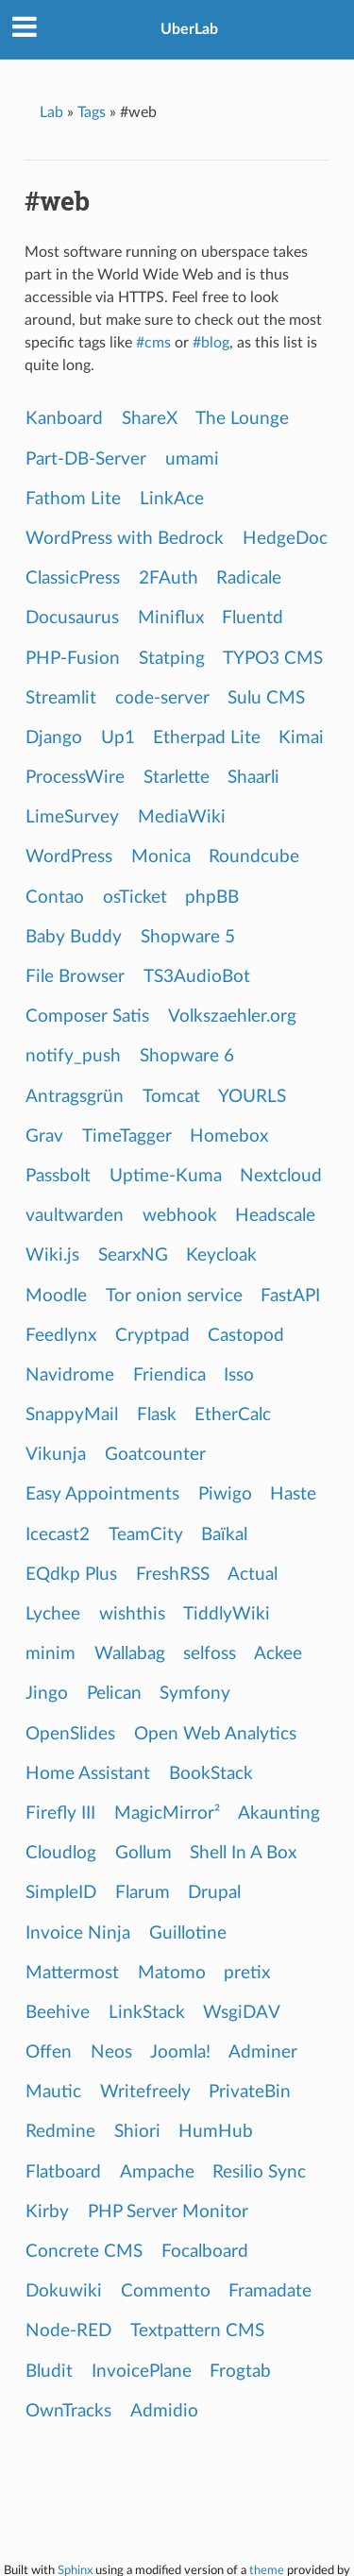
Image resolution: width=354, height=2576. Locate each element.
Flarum (142, 1893)
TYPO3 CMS (273, 659)
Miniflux (171, 618)
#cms (153, 342)
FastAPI (290, 1296)
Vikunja (55, 1455)
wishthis (132, 1614)
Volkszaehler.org (232, 1016)
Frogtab (240, 2372)
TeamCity (146, 1535)
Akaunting (279, 1813)
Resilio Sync (259, 2172)
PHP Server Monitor (168, 2212)
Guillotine (188, 1933)
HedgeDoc (285, 539)
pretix (247, 1973)
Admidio (164, 2411)
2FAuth (168, 578)
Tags (91, 112)
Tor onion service (174, 1296)
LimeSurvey (72, 817)
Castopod (246, 1336)
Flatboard (63, 2172)
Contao (54, 898)
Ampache (157, 2172)
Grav (44, 1136)
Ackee (278, 1654)
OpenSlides (70, 1734)
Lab (51, 112)
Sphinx (75, 2570)
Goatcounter (155, 1455)
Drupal (214, 1893)
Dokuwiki (63, 2291)
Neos (111, 2052)
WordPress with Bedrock (124, 539)
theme (266, 2570)
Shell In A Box (243, 1853)
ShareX (149, 419)
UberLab (189, 29)
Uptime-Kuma (166, 1176)
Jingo (46, 1694)
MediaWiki (182, 817)
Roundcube (254, 857)
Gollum (143, 1853)
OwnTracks (68, 2411)
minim (50, 1654)
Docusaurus (72, 618)
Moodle (56, 1296)
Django (53, 738)
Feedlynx (60, 1336)
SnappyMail (71, 1415)
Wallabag (129, 1654)
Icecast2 (57, 1535)
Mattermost (72, 1973)
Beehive (57, 2013)
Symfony (195, 1694)
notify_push (73, 1056)
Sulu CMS (266, 698)
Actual (253, 1575)
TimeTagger (127, 1136)
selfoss (209, 1654)
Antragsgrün (74, 1097)
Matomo (172, 1973)
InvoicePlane (142, 2372)
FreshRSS (173, 1575)
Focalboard (204, 2252)
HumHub (215, 2132)
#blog (211, 342)
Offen (48, 2052)
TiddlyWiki (226, 1614)
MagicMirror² (167, 1813)
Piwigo (225, 1494)
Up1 (118, 738)
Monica (161, 857)
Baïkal (224, 1535)
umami (192, 459)
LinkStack (147, 2013)
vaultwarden (74, 1216)
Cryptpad (152, 1336)
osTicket (135, 898)
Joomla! (180, 2052)
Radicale (248, 578)
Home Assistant (87, 1774)
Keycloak (221, 1255)
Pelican (114, 1694)
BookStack (211, 1774)
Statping (172, 659)
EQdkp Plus (71, 1575)
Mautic (53, 2092)
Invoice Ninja (77, 1933)
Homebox (229, 1136)
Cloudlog (60, 1853)
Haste (293, 1494)
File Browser (75, 977)
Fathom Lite (73, 499)
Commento (166, 2291)
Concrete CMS (84, 2252)
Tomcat (171, 1097)
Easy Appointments (102, 1494)
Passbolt (58, 1176)
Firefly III (60, 1813)
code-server (162, 698)
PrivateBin (250, 2092)
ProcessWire (75, 778)
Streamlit (60, 698)
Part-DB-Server (85, 459)
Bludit (49, 2372)
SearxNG (133, 1255)
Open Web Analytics (215, 1734)
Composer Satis (87, 1016)
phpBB (212, 898)
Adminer (262, 2052)
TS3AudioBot (196, 977)
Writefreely (145, 2092)
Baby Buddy (73, 937)
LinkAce (172, 499)
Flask (157, 1415)
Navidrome (69, 1375)
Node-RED (68, 2331)
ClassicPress (72, 578)
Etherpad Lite (207, 738)
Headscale (275, 1216)
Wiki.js (52, 1255)
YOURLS (252, 1097)
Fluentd (252, 618)
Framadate (270, 2291)
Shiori (137, 2132)
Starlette (176, 778)
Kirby (47, 2212)
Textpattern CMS (197, 2331)
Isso (239, 1375)
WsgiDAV (241, 2013)
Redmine (60, 2132)
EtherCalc (232, 1415)
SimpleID (60, 1893)
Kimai (301, 738)
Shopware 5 (188, 937)
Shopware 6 (187, 1056)
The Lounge (242, 419)
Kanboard (64, 419)
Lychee (52, 1614)
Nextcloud (281, 1176)
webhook (180, 1216)
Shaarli (253, 778)
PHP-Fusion (72, 659)
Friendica (169, 1375)
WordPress (68, 857)
